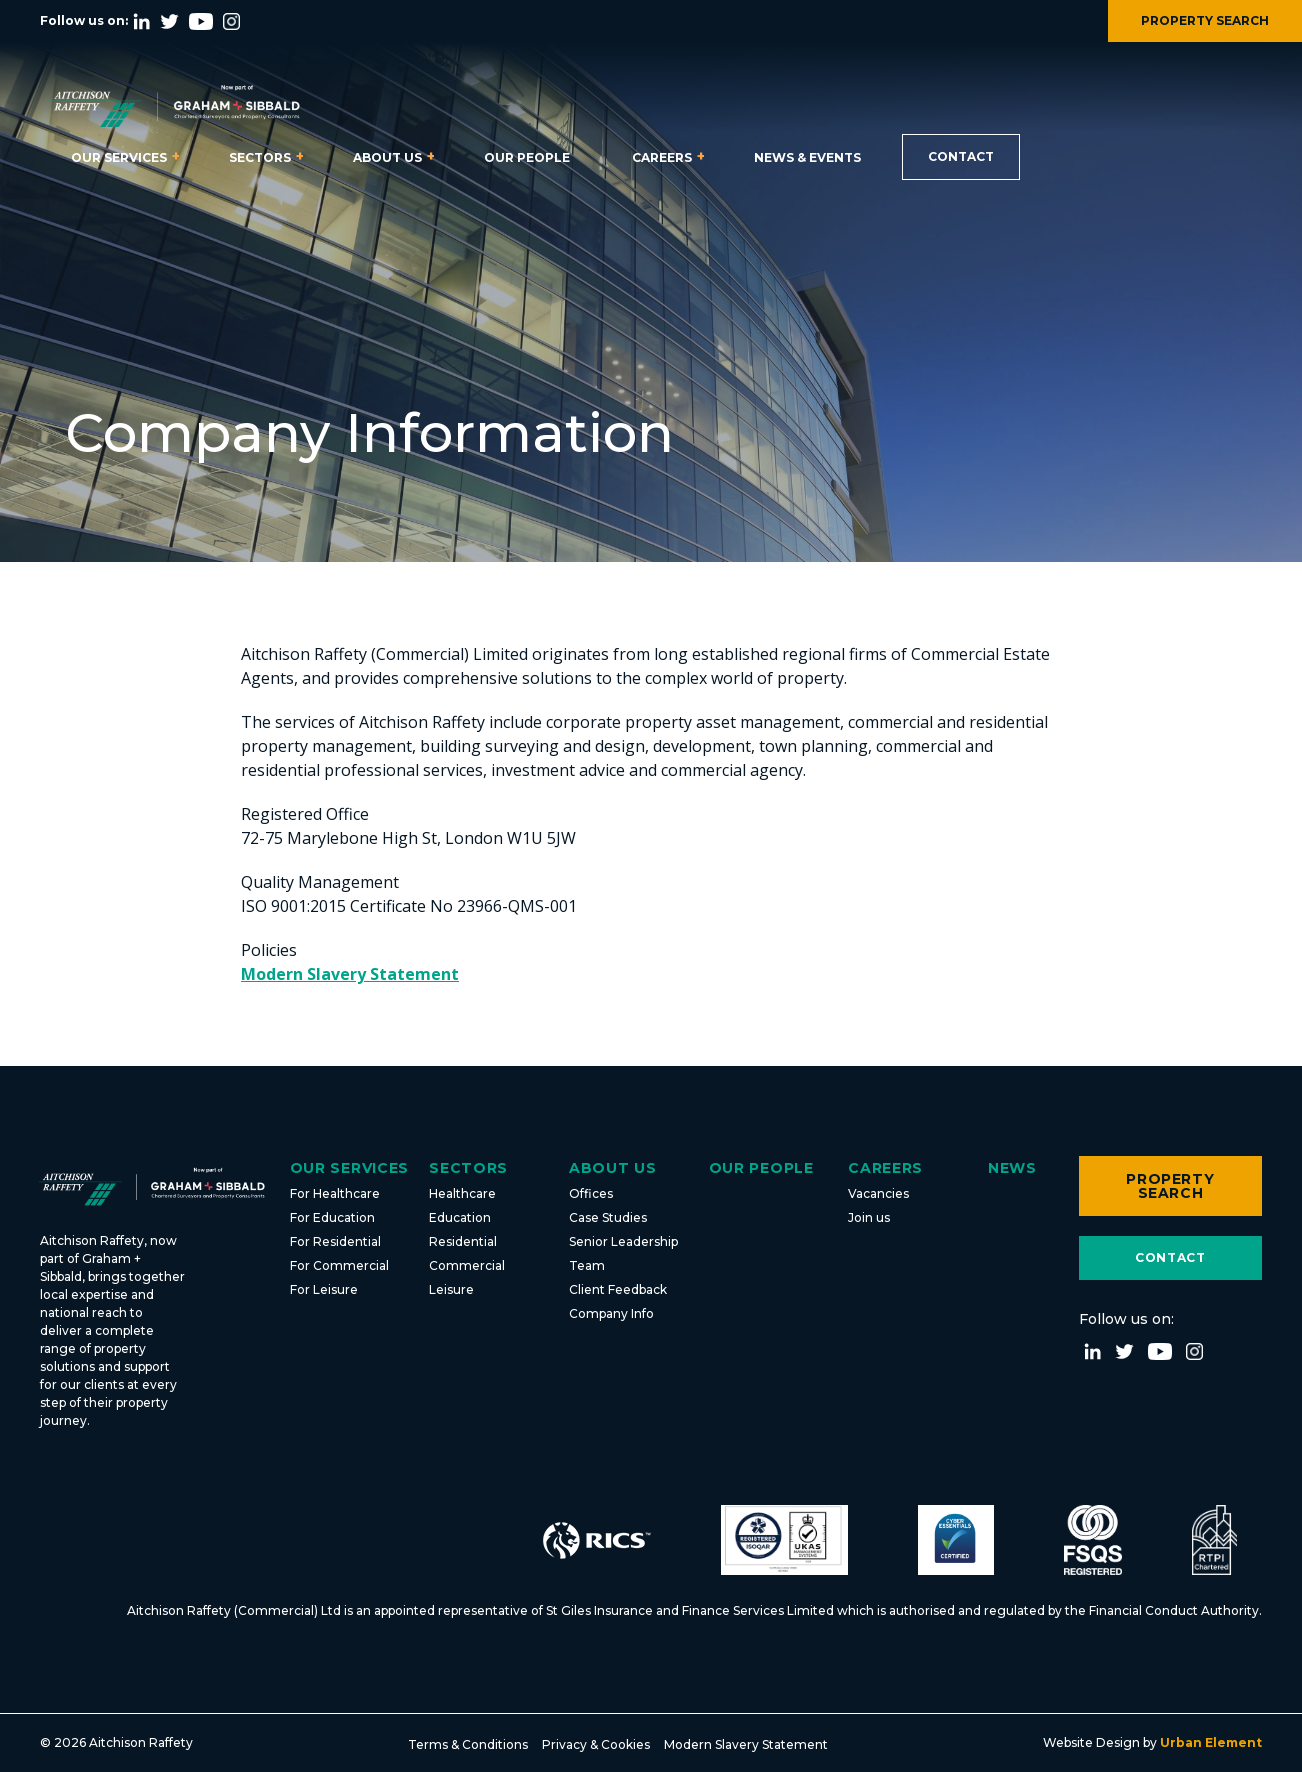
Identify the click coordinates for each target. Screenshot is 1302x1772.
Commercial (467, 1265)
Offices (591, 1193)
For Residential (335, 1241)
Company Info (611, 1313)
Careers (662, 157)
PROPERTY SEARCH (1205, 20)
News (1012, 1168)
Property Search (1170, 1186)
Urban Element (1209, 1742)
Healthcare (462, 1193)
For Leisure (324, 1289)
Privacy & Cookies (596, 1744)
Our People (527, 157)
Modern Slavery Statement (350, 974)
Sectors (260, 157)
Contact (961, 156)
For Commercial (339, 1265)
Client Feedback (618, 1289)
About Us (387, 157)
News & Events (807, 157)
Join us (869, 1217)
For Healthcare (335, 1193)
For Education (332, 1217)
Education (460, 1217)
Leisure (451, 1289)
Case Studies (608, 1217)
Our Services (119, 157)
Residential (463, 1241)
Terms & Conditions (468, 1744)
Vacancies (878, 1193)
